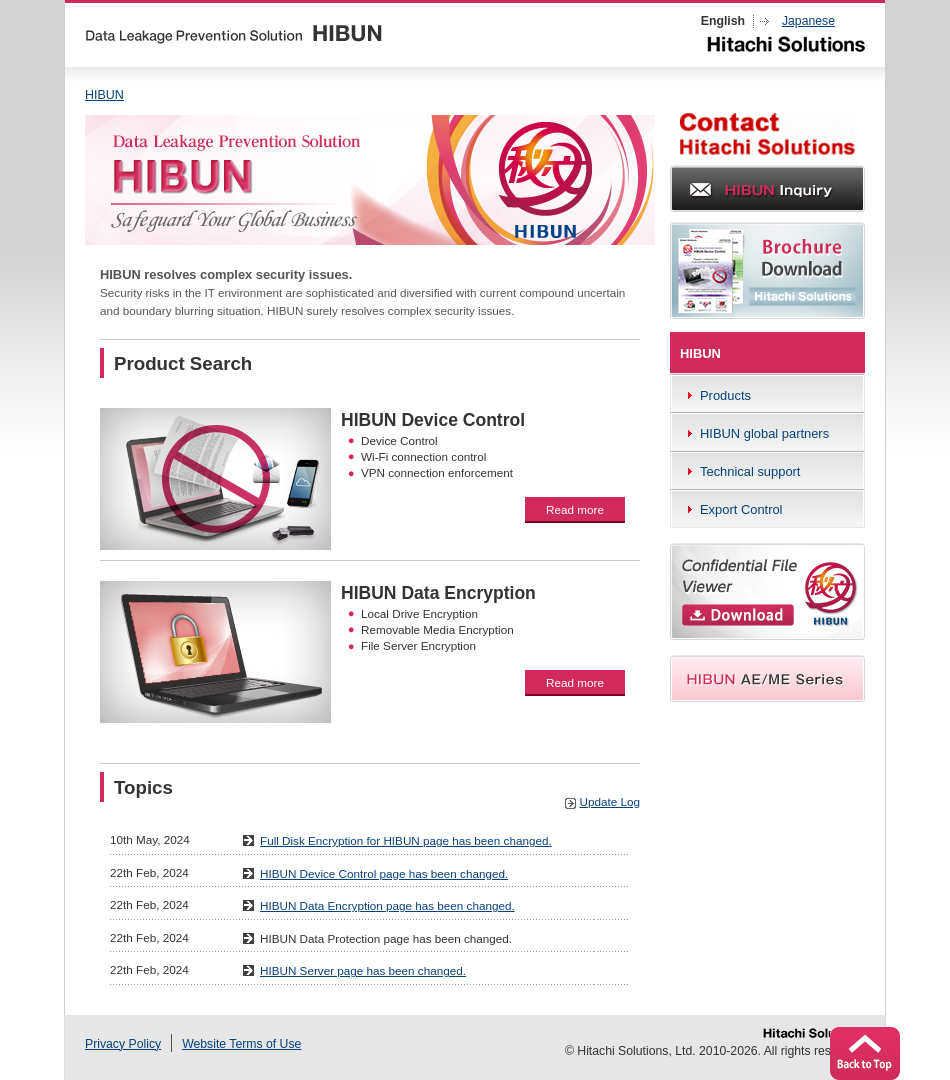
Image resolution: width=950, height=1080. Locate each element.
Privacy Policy (123, 1044)
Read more (575, 509)
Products (725, 395)
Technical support (750, 471)
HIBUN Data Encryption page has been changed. (387, 905)
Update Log (610, 801)
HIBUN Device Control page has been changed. (384, 873)
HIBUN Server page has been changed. (363, 970)
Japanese (808, 21)
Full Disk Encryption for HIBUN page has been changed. (406, 840)
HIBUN (104, 95)
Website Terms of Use (241, 1044)
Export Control (741, 509)
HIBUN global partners (764, 433)
